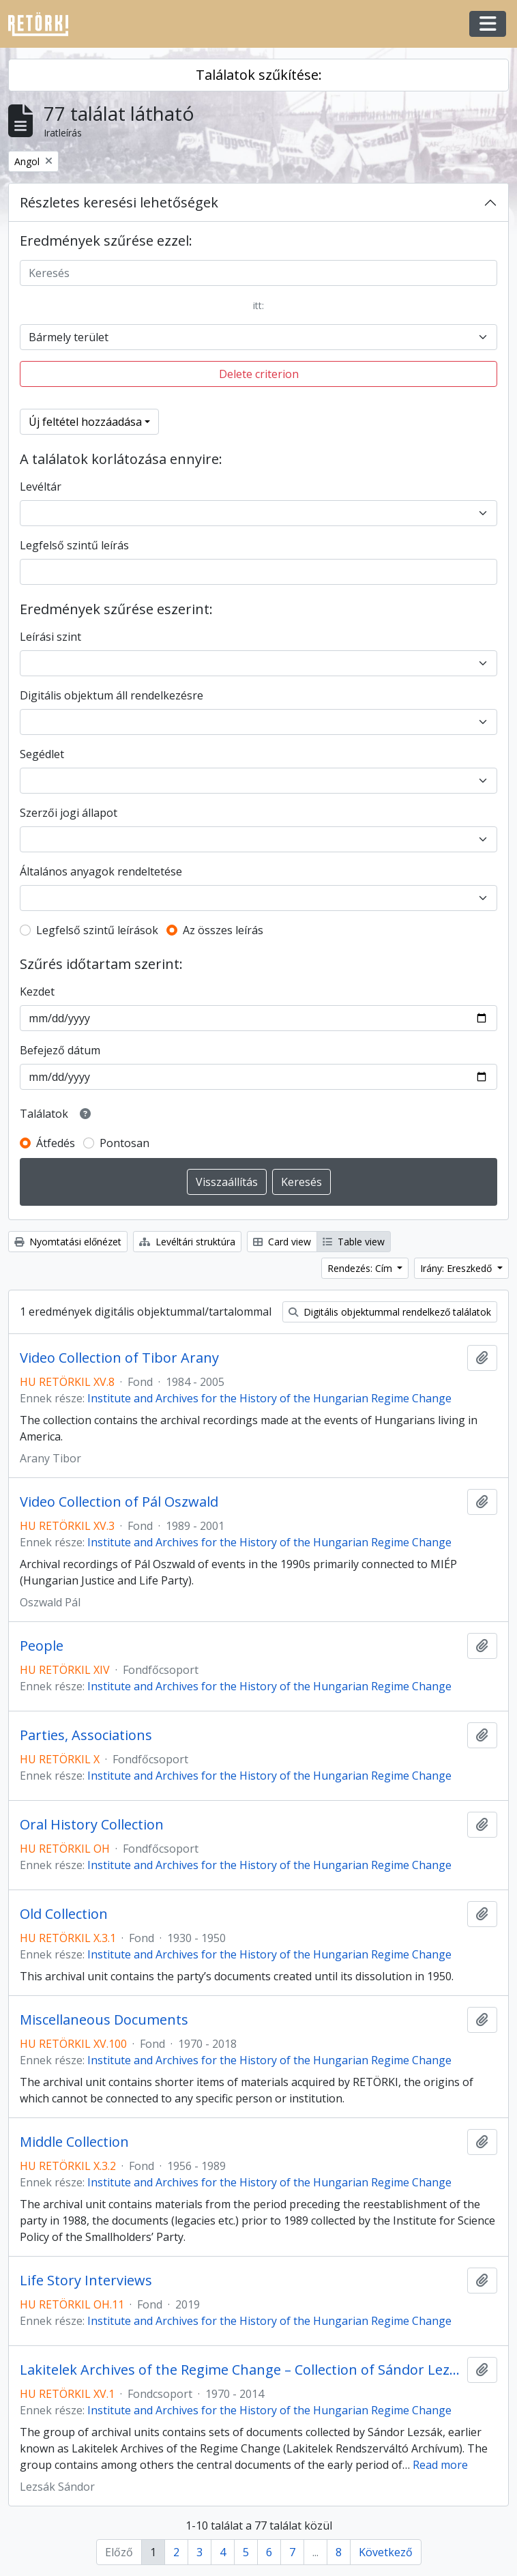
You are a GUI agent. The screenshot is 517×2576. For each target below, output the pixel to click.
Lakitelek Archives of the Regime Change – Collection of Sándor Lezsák (241, 2370)
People (41, 1646)
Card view (282, 1241)
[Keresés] (258, 273)
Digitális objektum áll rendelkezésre (111, 695)
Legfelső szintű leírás (74, 545)
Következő (386, 2552)
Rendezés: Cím (361, 1268)
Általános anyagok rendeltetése (101, 871)
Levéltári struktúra (187, 1241)
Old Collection (64, 1914)
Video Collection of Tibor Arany (119, 1358)
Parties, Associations (86, 1735)
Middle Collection (74, 2142)
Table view (354, 1241)
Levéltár (40, 486)
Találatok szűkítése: (259, 75)
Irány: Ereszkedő (457, 1268)
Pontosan (124, 1142)
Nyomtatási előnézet (67, 1241)
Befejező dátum (60, 1050)
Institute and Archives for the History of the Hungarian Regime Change (269, 1398)
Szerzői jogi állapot (68, 812)
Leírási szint (50, 636)
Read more (440, 2464)
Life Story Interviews (86, 2280)
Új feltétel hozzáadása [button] (85, 421)
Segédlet (42, 754)
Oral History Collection (92, 1825)
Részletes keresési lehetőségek (119, 202)
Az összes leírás (223, 930)
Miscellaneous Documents (104, 2020)
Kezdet (37, 991)
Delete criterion (259, 373)
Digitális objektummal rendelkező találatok (390, 1311)
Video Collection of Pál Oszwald (119, 1502)
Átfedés (55, 1142)
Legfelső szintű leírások (97, 930)
